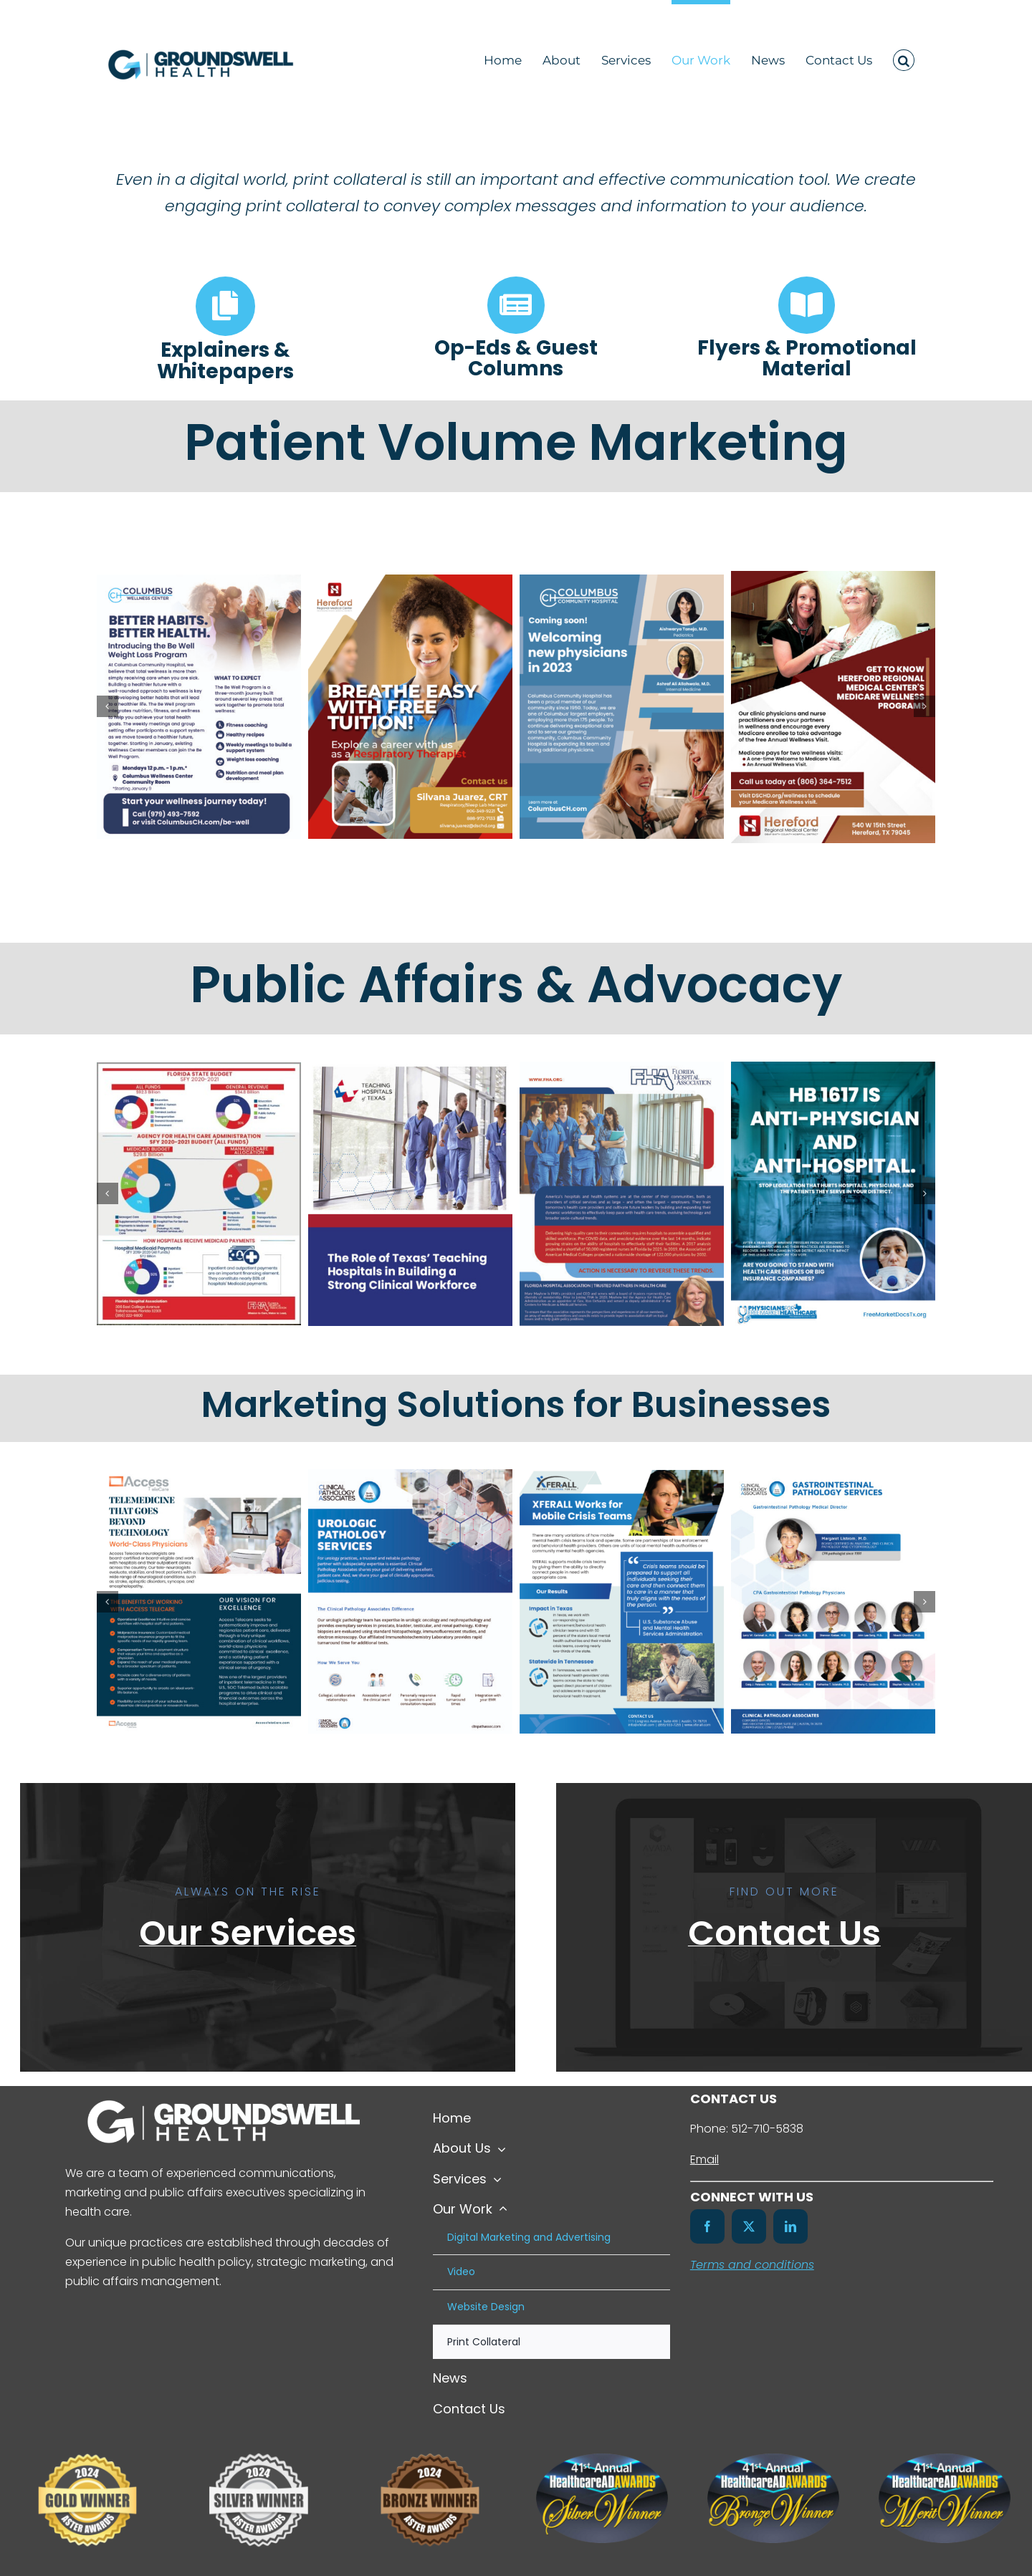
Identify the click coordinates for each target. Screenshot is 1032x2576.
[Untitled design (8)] (430, 2441)
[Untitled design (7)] (87, 2441)
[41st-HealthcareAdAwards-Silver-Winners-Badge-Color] (602, 2459)
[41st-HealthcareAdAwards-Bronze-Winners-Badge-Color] (773, 2459)
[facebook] (707, 2226)
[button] (903, 58)
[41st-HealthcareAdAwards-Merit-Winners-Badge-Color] (944, 2459)
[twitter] (749, 2226)
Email (704, 2159)
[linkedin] (790, 2226)
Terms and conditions (752, 2265)
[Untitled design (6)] (259, 2441)
